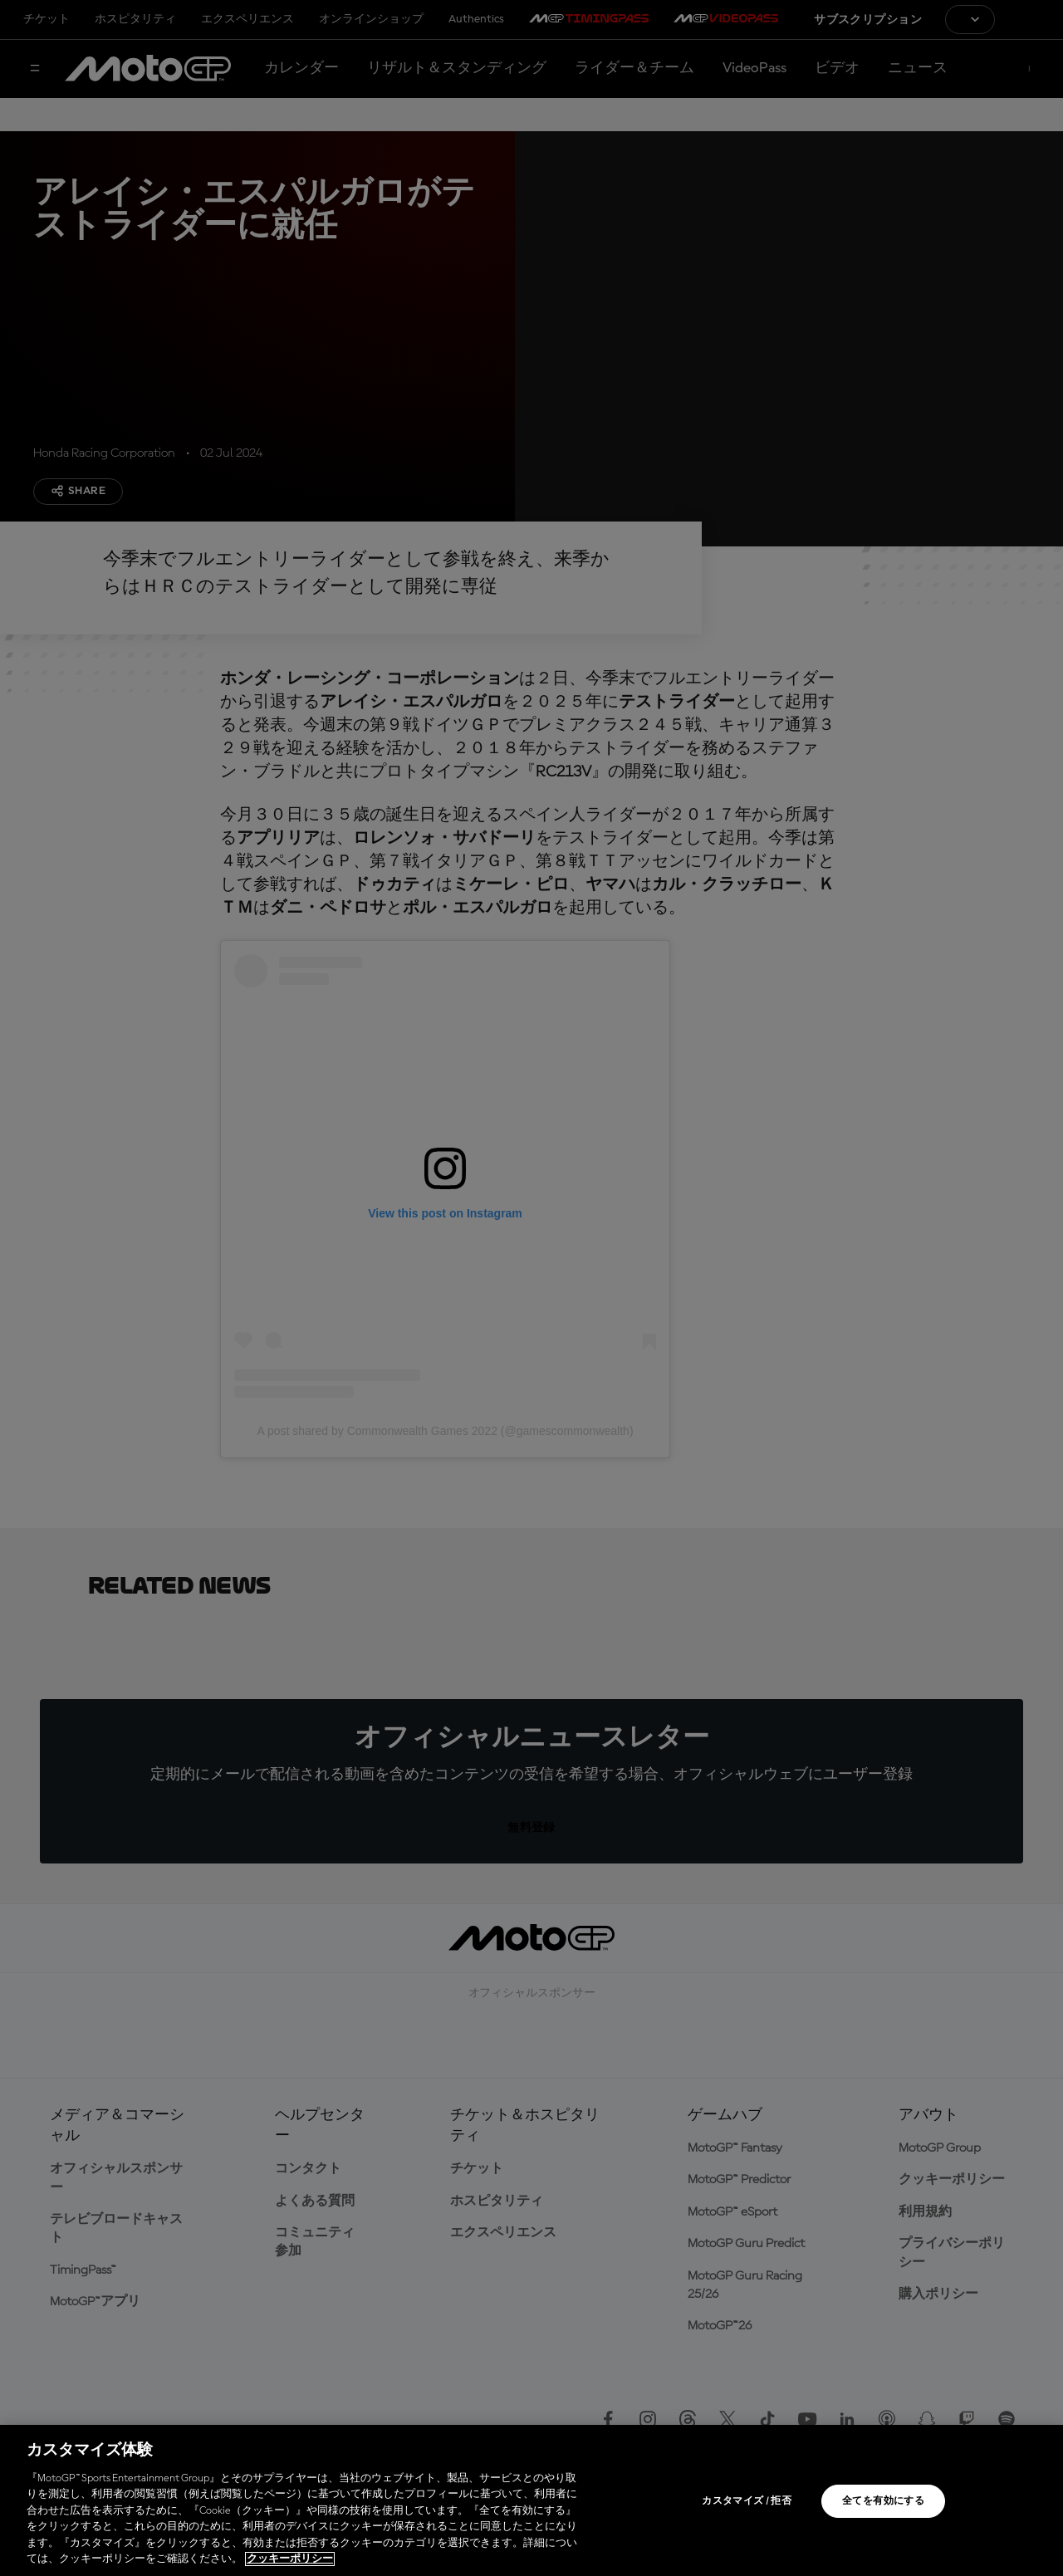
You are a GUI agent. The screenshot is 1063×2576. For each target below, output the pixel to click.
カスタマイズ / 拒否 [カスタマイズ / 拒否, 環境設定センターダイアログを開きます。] (746, 2501)
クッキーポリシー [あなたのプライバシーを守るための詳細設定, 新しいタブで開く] (290, 2559)
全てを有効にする (883, 2501)
